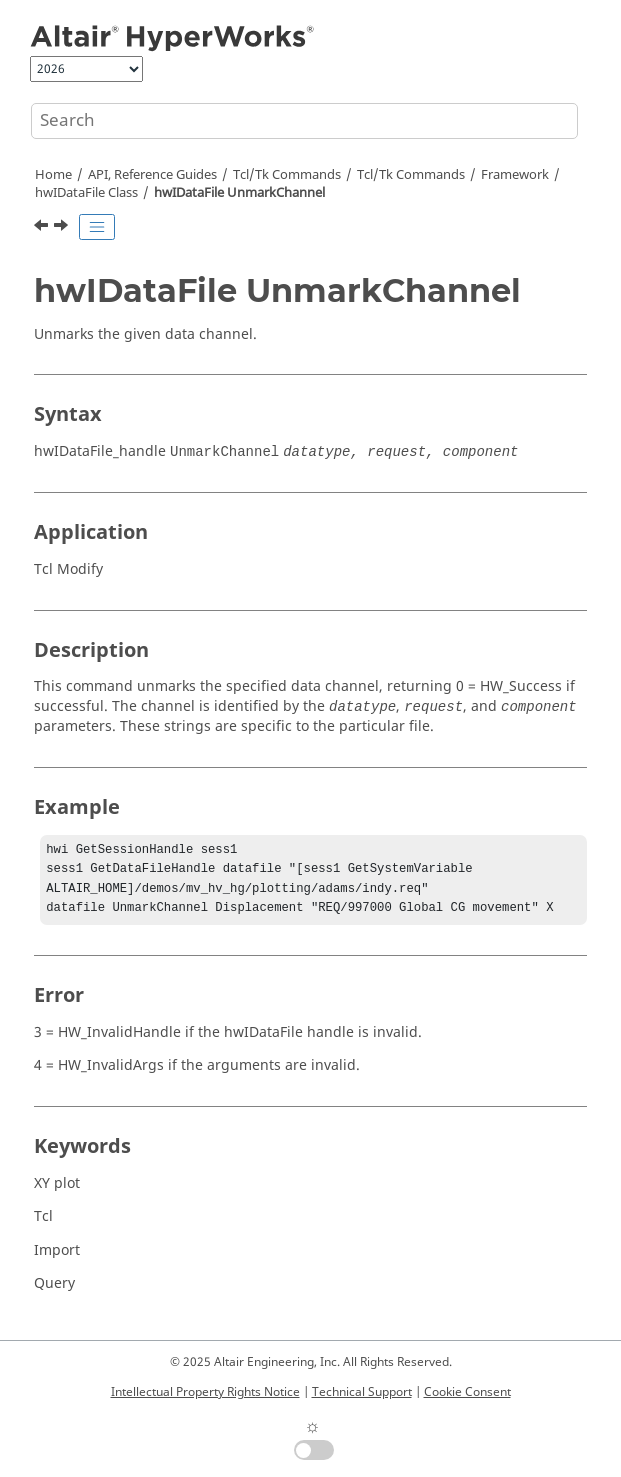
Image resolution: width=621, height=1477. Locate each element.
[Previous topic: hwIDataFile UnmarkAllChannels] (43, 228)
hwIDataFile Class (86, 193)
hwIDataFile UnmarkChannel (239, 193)
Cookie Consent (467, 1392)
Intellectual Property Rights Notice (205, 1392)
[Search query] (304, 121)
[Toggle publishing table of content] (97, 227)
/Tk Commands (411, 175)
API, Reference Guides (152, 175)
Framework (515, 175)
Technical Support (362, 1392)
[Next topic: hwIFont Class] (63, 228)
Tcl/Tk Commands (287, 175)
